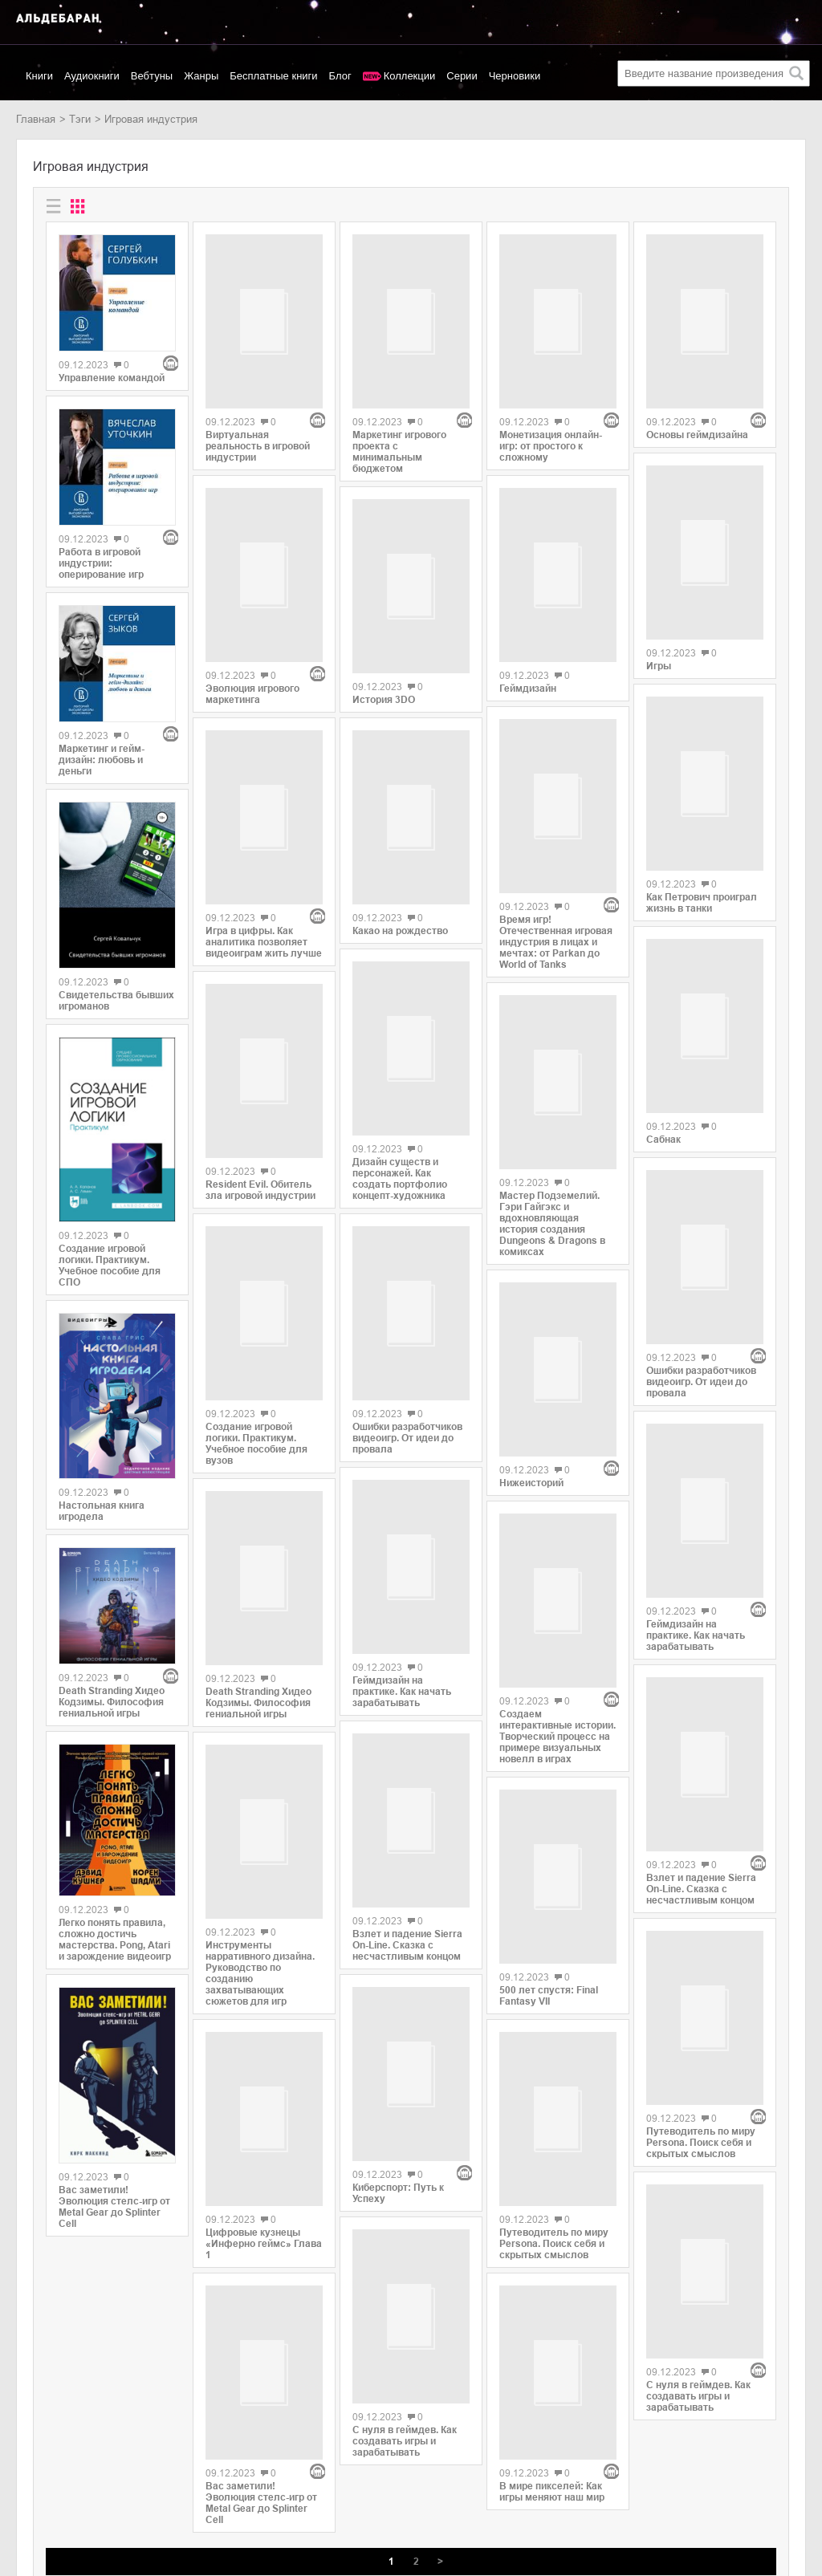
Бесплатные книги (273, 76)
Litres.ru (158, 2458)
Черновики (515, 76)
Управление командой (112, 378)
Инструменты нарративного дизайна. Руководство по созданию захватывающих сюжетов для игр (260, 1816)
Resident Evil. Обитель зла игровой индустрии (260, 1021)
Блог (340, 76)
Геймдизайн (527, 626)
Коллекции (410, 76)
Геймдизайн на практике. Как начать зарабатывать (401, 1593)
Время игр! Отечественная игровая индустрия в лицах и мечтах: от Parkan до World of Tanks (555, 822)
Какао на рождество (400, 858)
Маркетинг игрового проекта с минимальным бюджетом (399, 394)
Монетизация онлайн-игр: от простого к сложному (550, 389)
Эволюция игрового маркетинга (252, 580)
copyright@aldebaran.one (746, 2434)
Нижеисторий (531, 1285)
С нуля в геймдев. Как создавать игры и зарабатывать (404, 2282)
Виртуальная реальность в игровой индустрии (258, 389)
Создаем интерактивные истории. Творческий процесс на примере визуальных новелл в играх (557, 1482)
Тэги (80, 119)
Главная (35, 119)
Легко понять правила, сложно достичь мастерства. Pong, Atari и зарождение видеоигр (115, 1939)
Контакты (38, 2492)
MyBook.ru (164, 2492)
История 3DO (383, 634)
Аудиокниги (92, 76)
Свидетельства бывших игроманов (116, 1000)
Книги (39, 76)
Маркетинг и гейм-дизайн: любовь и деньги (101, 760)
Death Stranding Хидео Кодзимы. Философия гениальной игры (112, 1702)
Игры (658, 587)
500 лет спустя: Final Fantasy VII (548, 1736)
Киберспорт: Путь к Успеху (398, 2031)
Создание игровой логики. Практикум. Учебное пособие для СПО (110, 1265)
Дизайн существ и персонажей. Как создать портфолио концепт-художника (399, 1081)
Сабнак (663, 1046)
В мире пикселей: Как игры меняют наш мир (551, 2169)
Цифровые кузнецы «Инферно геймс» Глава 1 (264, 2079)
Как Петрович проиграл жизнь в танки (701, 817)
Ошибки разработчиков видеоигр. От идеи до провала (407, 1344)
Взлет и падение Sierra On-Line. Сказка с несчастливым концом (407, 1840)
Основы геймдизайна (697, 378)
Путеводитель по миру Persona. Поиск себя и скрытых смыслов (553, 1978)
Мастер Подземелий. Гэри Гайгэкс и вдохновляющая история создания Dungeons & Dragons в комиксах (552, 1083)
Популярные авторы (65, 2475)
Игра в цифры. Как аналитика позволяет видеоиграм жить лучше (264, 771)
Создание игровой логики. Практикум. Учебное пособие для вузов (256, 1286)
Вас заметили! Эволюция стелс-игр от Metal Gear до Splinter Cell (114, 2206)
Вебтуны (152, 76)
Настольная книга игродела (101, 1511)
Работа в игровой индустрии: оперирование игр (101, 563)
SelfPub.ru (163, 2475)
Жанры (201, 76)
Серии (461, 76)
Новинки (36, 2458)
